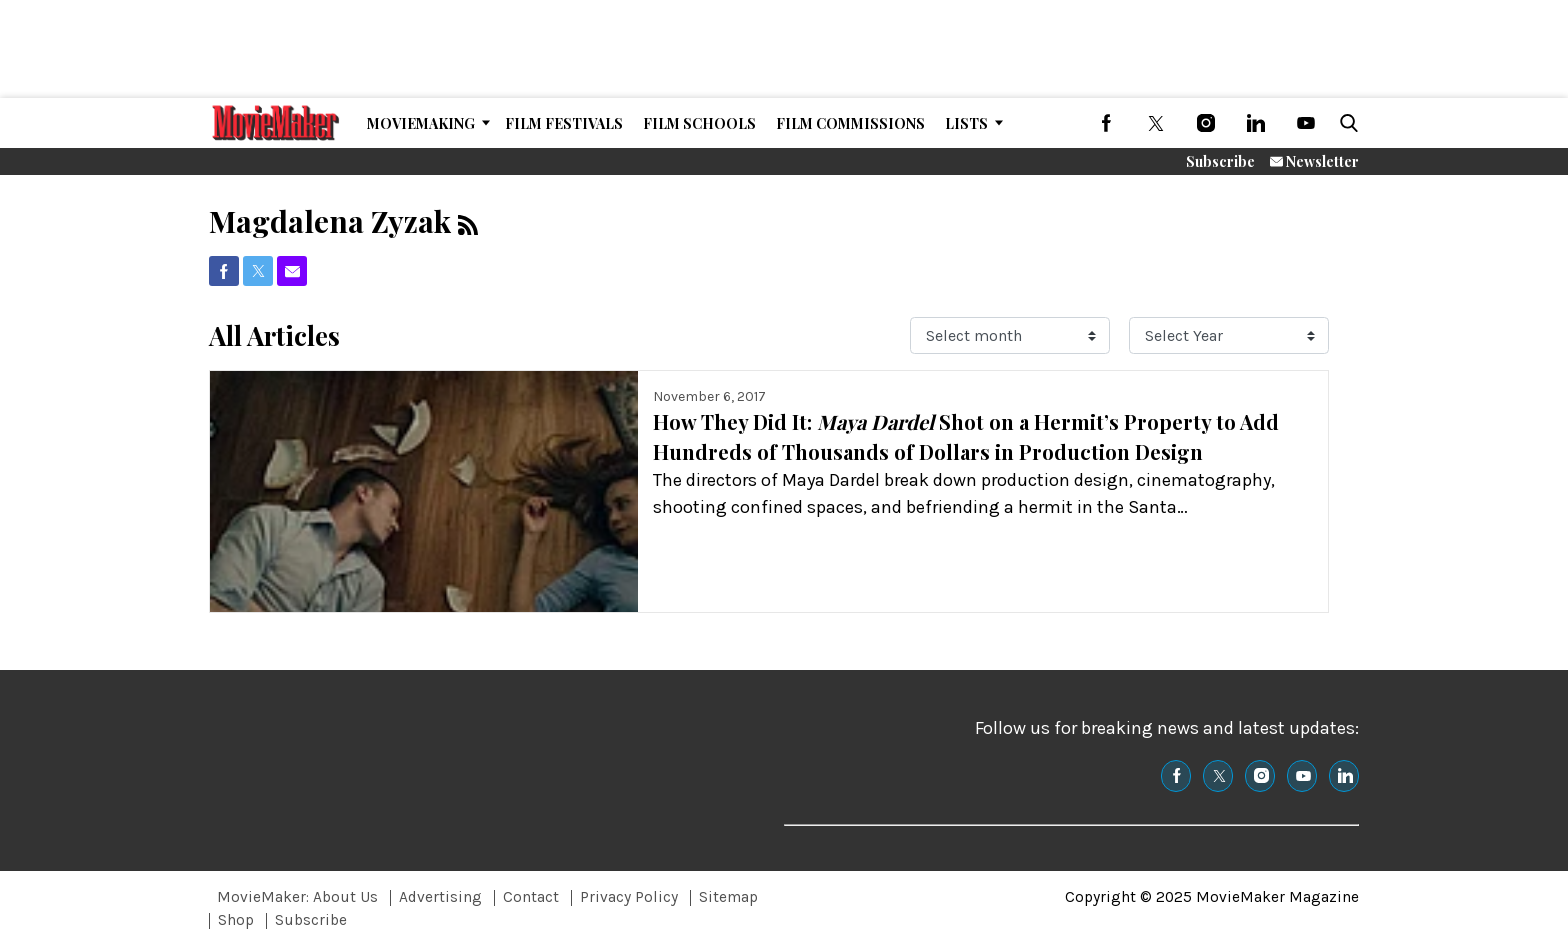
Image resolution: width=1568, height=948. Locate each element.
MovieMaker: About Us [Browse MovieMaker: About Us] (297, 897)
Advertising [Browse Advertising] (440, 897)
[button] (1345, 123)
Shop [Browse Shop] (236, 920)
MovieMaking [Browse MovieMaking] (421, 123)
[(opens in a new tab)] (1106, 123)
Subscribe (1220, 161)
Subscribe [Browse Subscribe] (311, 920)
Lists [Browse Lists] (966, 123)
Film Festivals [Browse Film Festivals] (564, 123)
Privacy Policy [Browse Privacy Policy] (629, 897)
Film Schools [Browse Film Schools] (699, 123)
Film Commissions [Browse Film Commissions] (850, 123)
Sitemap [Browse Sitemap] (728, 897)
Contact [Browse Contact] (531, 897)
